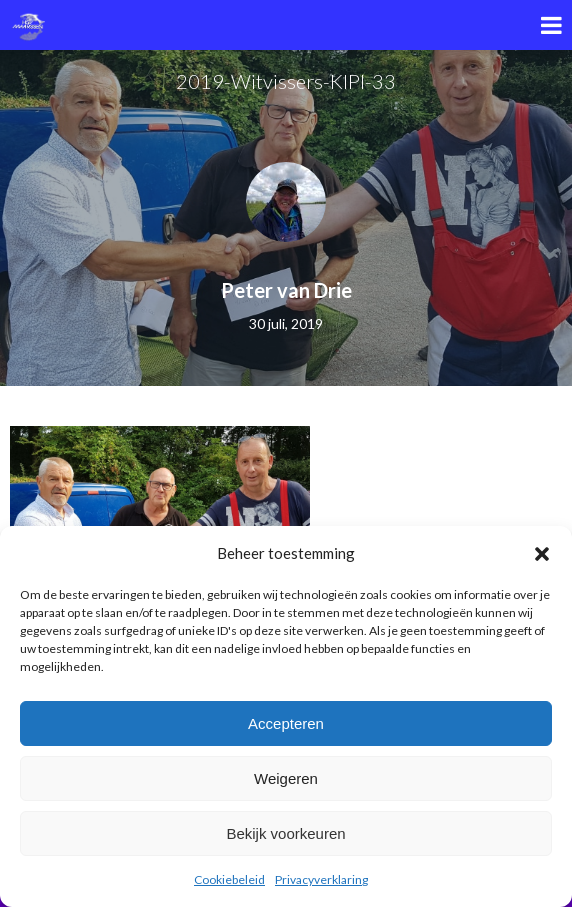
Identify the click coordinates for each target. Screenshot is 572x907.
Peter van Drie (286, 290)
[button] (542, 554)
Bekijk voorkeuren (285, 833)
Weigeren (286, 778)
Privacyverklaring (321, 879)
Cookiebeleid (229, 879)
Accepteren (286, 723)
